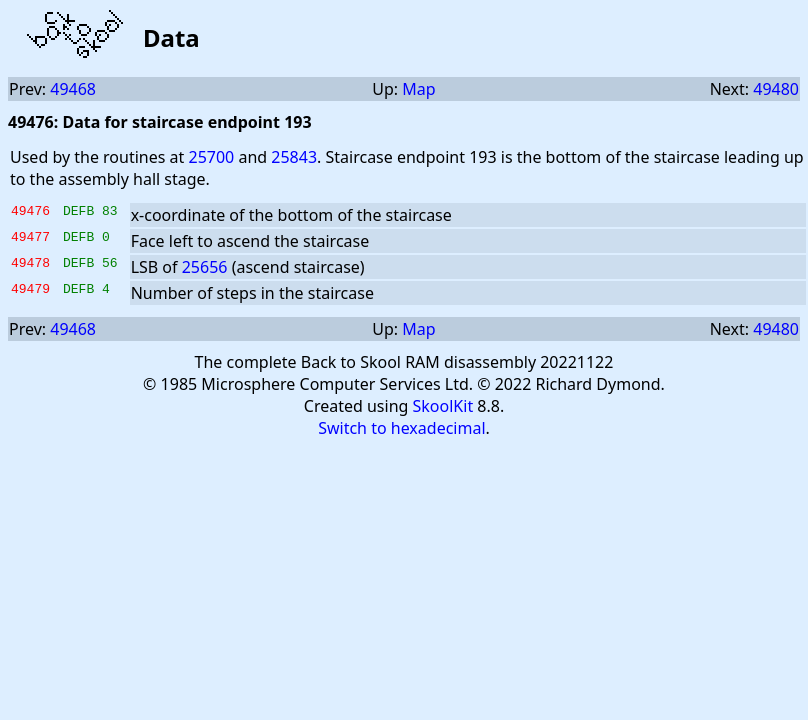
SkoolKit (443, 406)
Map (418, 89)
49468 (73, 89)
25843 (294, 157)
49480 (776, 89)
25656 (205, 267)
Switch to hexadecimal (401, 428)
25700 (211, 157)
